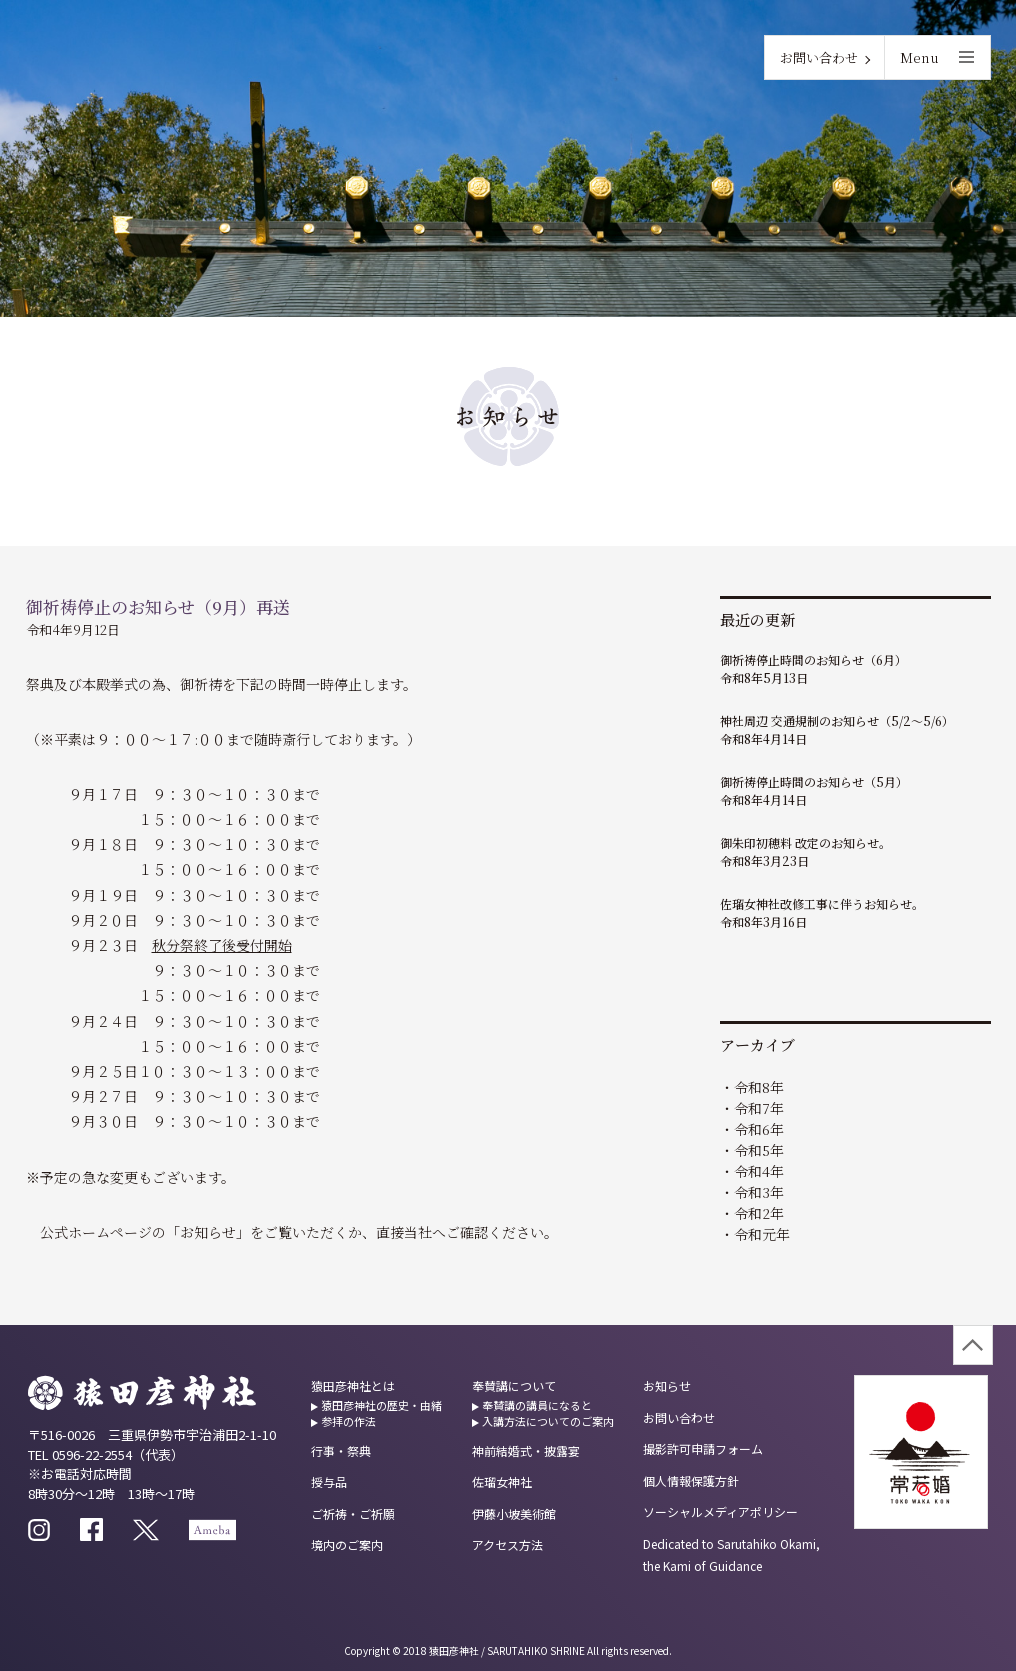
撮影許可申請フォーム (703, 1448)
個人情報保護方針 (691, 1480)
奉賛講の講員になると (537, 1405)
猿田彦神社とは (353, 1385)
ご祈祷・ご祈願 (353, 1513)
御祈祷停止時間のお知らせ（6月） (813, 659)
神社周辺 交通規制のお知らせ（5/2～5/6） (837, 720)
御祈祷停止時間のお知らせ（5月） (814, 781)
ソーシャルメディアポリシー (720, 1511)
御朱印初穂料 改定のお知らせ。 (805, 842)
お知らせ (667, 1385)
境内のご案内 (347, 1544)
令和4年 (759, 1171)
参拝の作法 (348, 1421)
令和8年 (759, 1087)
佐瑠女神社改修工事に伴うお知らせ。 (822, 903)
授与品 (329, 1481)
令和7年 (759, 1108)
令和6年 (759, 1129)
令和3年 (759, 1192)
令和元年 (762, 1234)
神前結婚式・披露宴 (526, 1450)
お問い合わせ (819, 57)
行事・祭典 (341, 1450)
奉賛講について (514, 1385)
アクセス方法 (507, 1544)
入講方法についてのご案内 (548, 1421)
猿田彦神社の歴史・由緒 (381, 1405)
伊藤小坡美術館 (514, 1513)
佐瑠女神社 (502, 1481)
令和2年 (759, 1213)
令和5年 (759, 1150)
